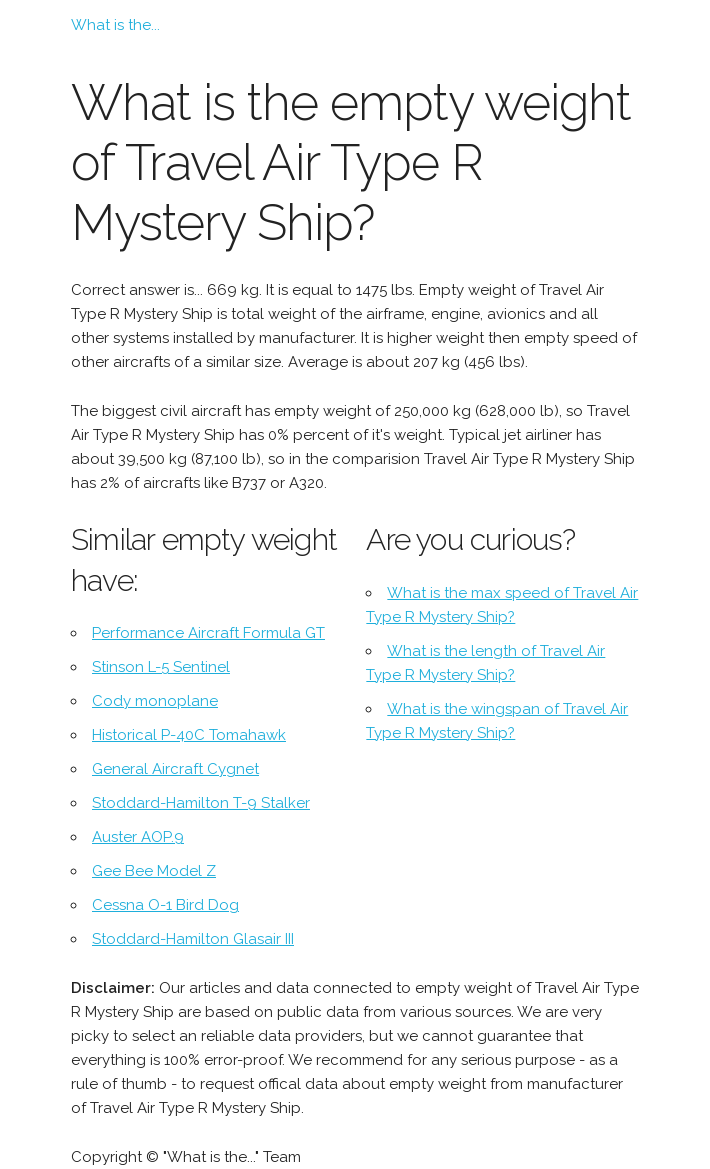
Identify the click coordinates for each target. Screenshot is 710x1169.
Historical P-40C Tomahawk (189, 735)
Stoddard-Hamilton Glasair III (193, 939)
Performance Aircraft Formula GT (208, 633)
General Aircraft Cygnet (175, 769)
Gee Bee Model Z (154, 871)
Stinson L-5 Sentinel (161, 667)
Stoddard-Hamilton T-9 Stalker (201, 803)
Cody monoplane (155, 701)
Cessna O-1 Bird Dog (165, 905)
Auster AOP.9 (138, 837)
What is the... (115, 25)
